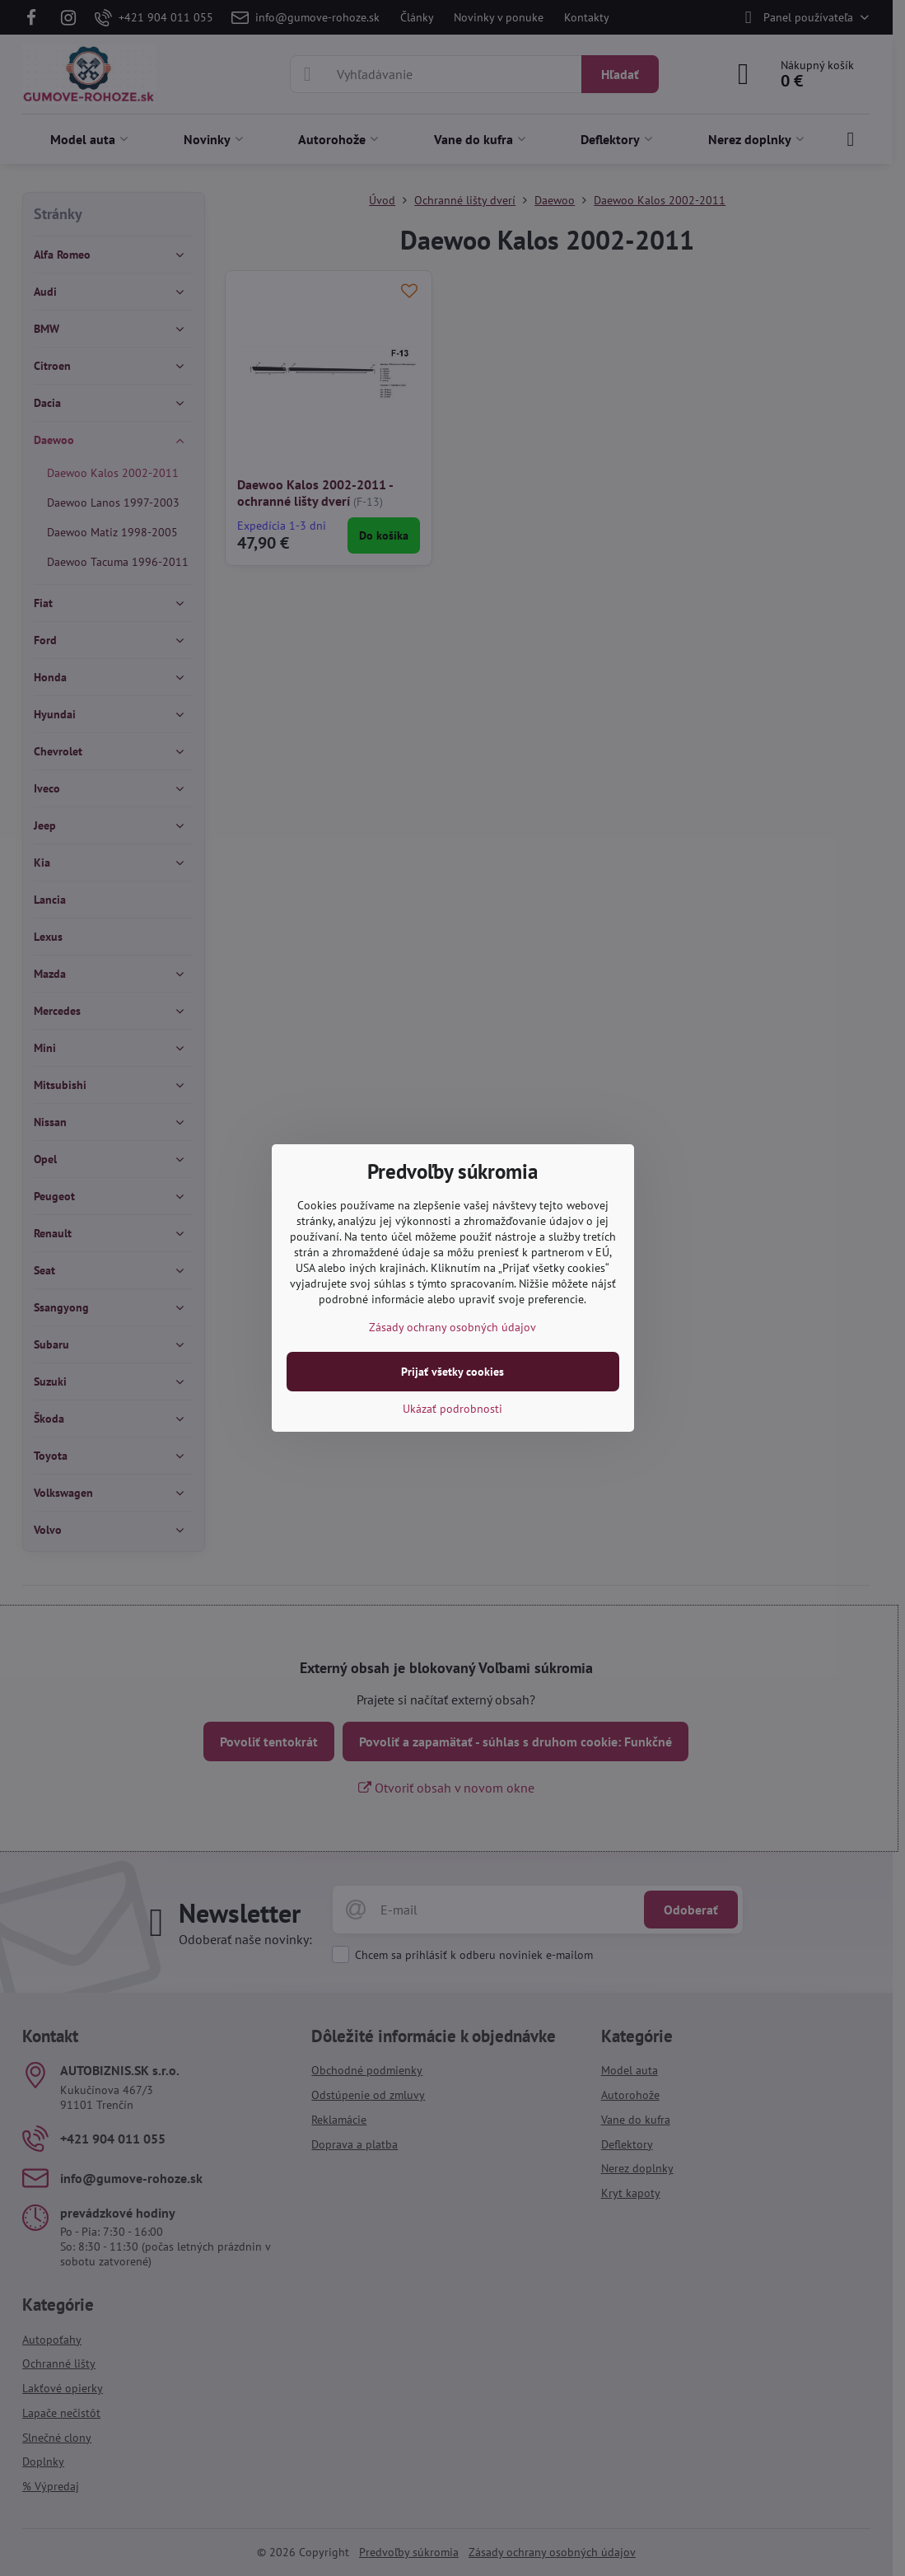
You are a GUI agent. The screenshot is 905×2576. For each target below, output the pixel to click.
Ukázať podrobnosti (452, 1408)
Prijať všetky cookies (452, 1371)
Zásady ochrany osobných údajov (452, 1327)
